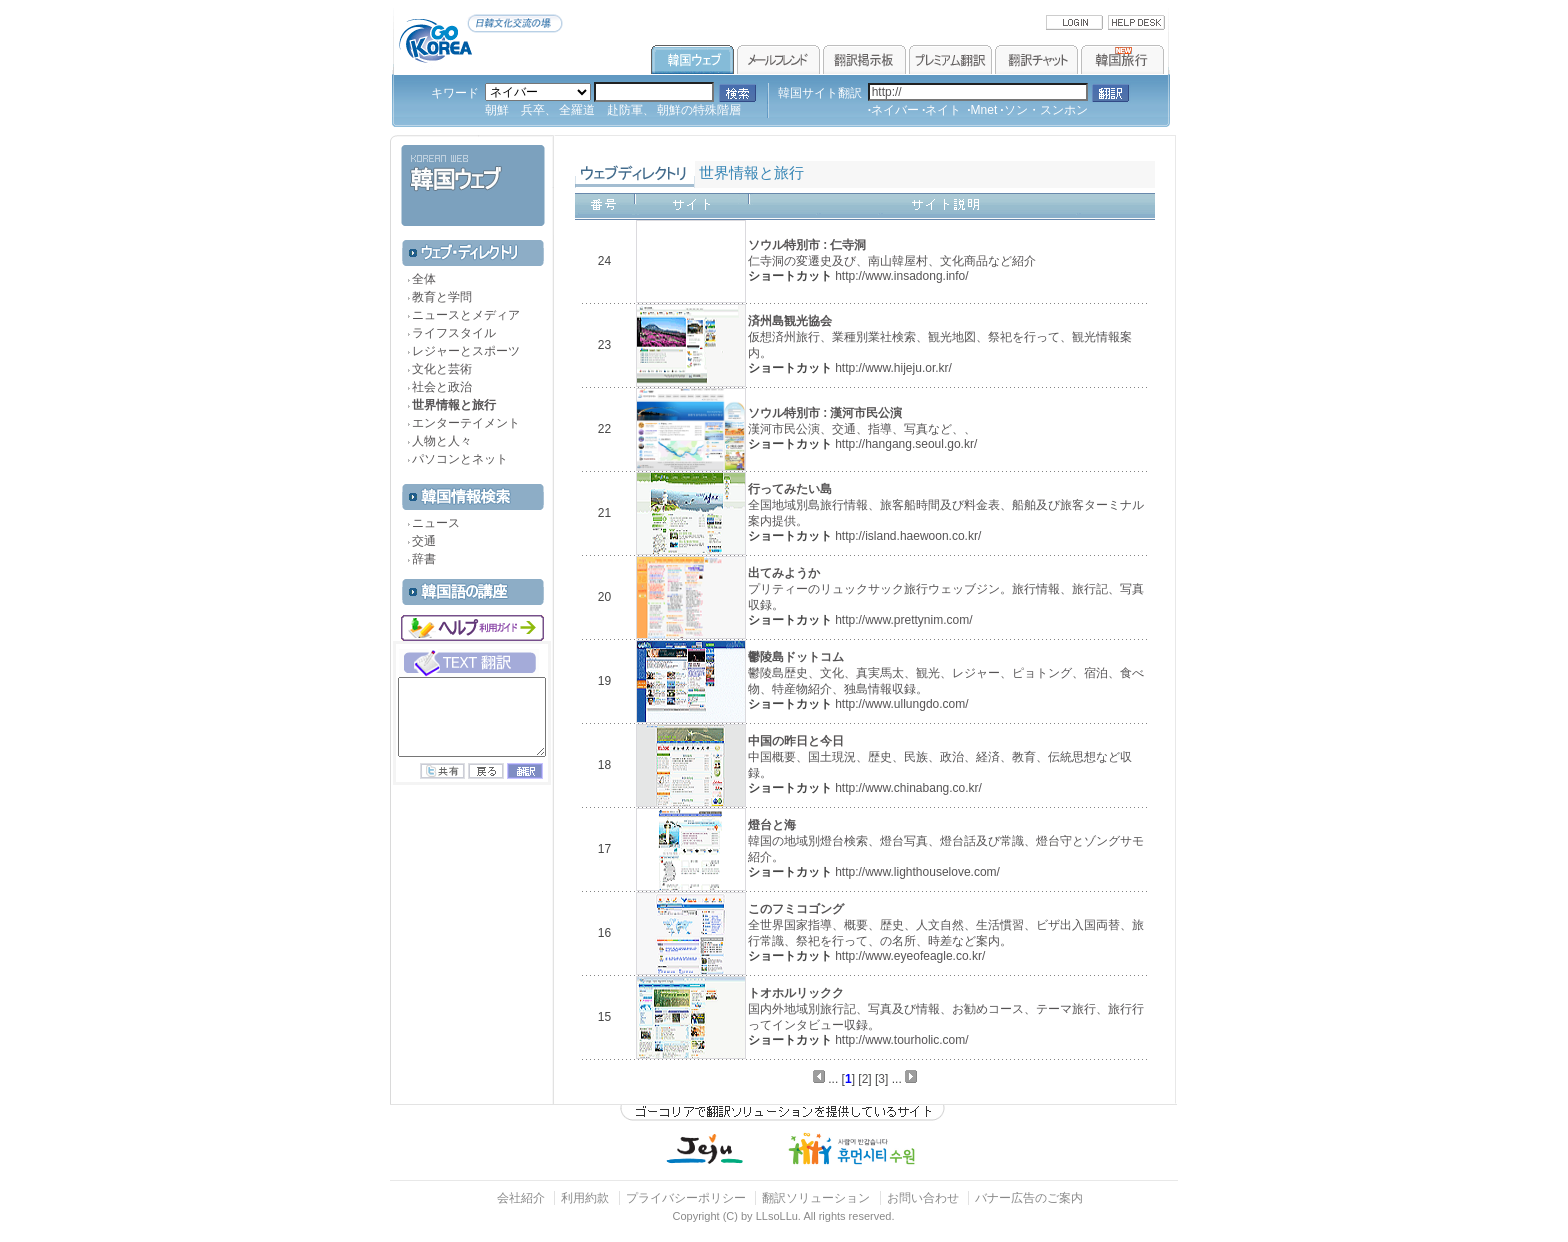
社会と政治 (442, 387)
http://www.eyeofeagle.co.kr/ (910, 956)
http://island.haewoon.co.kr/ (908, 536)
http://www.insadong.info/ (901, 276)
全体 (424, 279)
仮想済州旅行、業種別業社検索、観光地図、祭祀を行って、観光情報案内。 (940, 336)
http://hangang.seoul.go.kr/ (906, 444)
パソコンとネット (460, 459)
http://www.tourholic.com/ (901, 1040)
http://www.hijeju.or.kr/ (893, 368)
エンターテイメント (466, 423)
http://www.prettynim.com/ (903, 620)
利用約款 (585, 1198)
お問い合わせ (924, 1198)
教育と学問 (442, 297)
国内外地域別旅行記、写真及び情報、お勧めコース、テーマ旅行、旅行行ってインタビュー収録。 (946, 1008)
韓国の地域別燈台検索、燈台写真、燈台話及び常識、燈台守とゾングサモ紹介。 (946, 840)
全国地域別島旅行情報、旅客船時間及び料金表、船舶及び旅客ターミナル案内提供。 (946, 504)
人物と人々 (442, 441)
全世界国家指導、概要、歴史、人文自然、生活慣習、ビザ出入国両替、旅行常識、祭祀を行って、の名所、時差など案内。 (946, 924)
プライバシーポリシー (686, 1198)
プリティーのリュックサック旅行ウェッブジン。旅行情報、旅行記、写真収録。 (946, 588)
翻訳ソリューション (816, 1198)
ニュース (436, 523)
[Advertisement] (470, 941)
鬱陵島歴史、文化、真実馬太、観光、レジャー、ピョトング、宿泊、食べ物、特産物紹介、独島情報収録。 (946, 672)
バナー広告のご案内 (1029, 1198)
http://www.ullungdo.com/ (901, 704)
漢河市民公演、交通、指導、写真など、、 (862, 421)
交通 (424, 541)
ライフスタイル (454, 333)
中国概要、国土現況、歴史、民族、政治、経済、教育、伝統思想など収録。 (940, 756)
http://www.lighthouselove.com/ (917, 872)
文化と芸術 (442, 369)
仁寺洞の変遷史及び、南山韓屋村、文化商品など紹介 (892, 253)
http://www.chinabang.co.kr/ (908, 788)
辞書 (424, 559)
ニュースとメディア (466, 315)
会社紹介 (521, 1198)
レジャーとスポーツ (466, 351)
